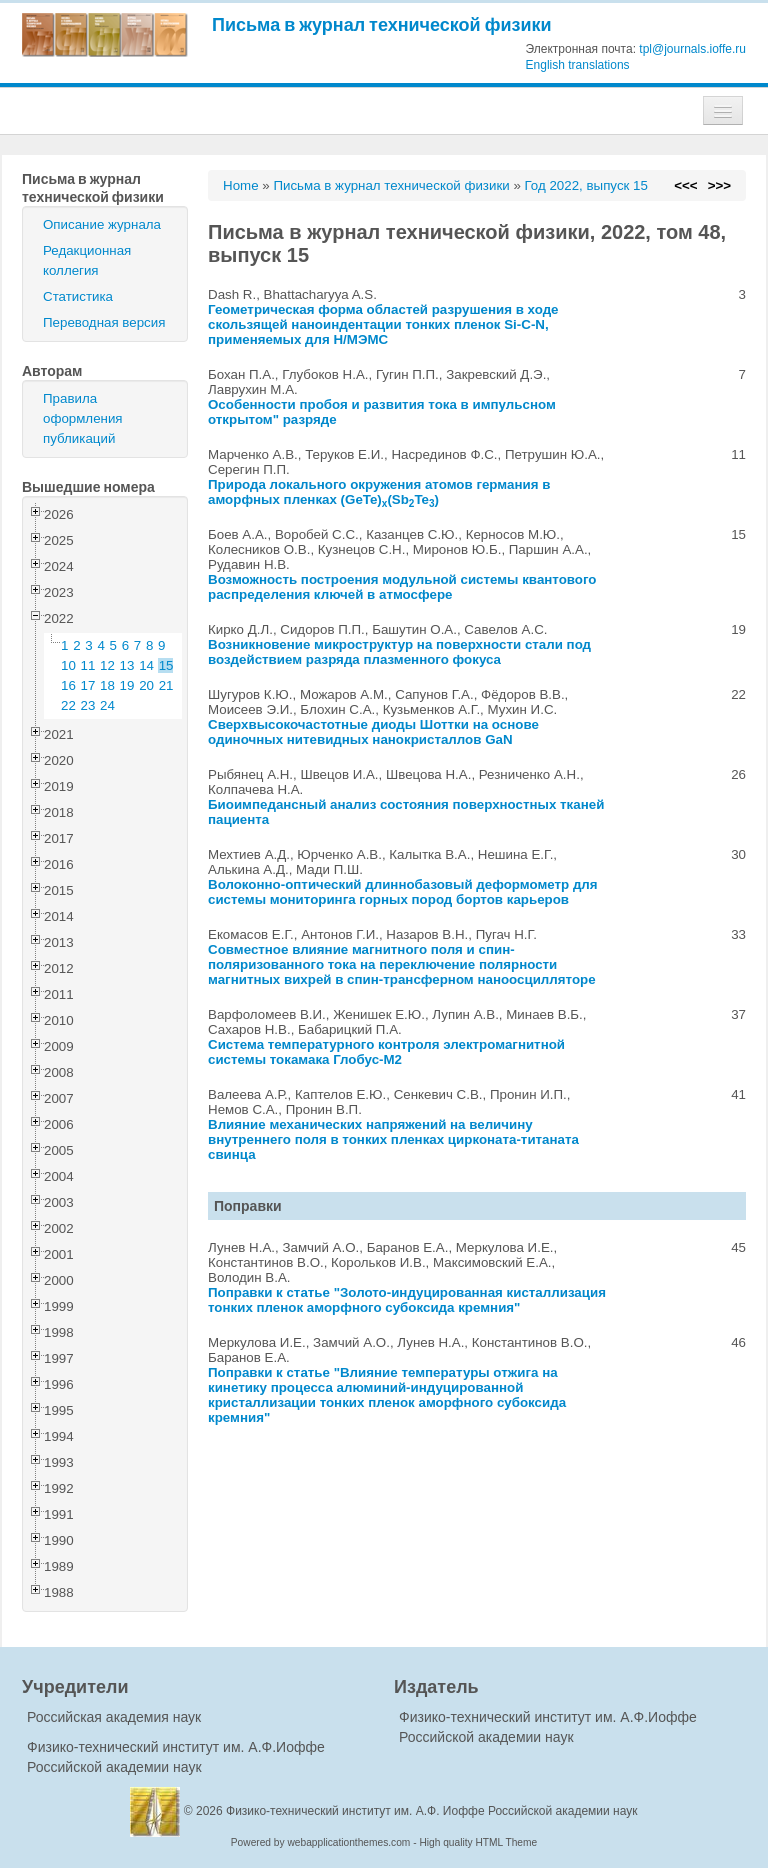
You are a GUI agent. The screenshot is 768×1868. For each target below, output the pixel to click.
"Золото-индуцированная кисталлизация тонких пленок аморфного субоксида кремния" (407, 1300)
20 (146, 685)
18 (107, 685)
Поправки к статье (271, 1292)
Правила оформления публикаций (83, 418)
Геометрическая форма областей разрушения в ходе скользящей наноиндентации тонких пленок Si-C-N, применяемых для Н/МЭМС (383, 324)
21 (166, 685)
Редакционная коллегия (87, 260)
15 (166, 665)
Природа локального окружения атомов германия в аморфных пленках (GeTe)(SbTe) (379, 492)
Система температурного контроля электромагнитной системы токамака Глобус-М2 (386, 1052)
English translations (578, 65)
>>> (719, 185)
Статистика (78, 296)
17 (88, 685)
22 (68, 705)
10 (68, 665)
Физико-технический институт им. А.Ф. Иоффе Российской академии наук (432, 1811)
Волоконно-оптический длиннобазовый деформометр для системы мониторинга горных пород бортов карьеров (403, 892)
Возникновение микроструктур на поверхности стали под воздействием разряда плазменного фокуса (399, 652)
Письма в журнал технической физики (382, 24)
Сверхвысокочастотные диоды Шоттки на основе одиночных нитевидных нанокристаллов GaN (373, 732)
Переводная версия (104, 322)
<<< (685, 185)
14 (146, 665)
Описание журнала (102, 224)
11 (88, 665)
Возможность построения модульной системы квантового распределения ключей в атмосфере (402, 587)
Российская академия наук (114, 1717)
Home (241, 185)
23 (88, 705)
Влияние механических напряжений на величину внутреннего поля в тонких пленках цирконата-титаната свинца (393, 1139)
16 (68, 685)
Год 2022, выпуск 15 (586, 185)
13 (127, 665)
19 (127, 685)
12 (107, 665)
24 (107, 705)
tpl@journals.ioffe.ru (692, 49)
